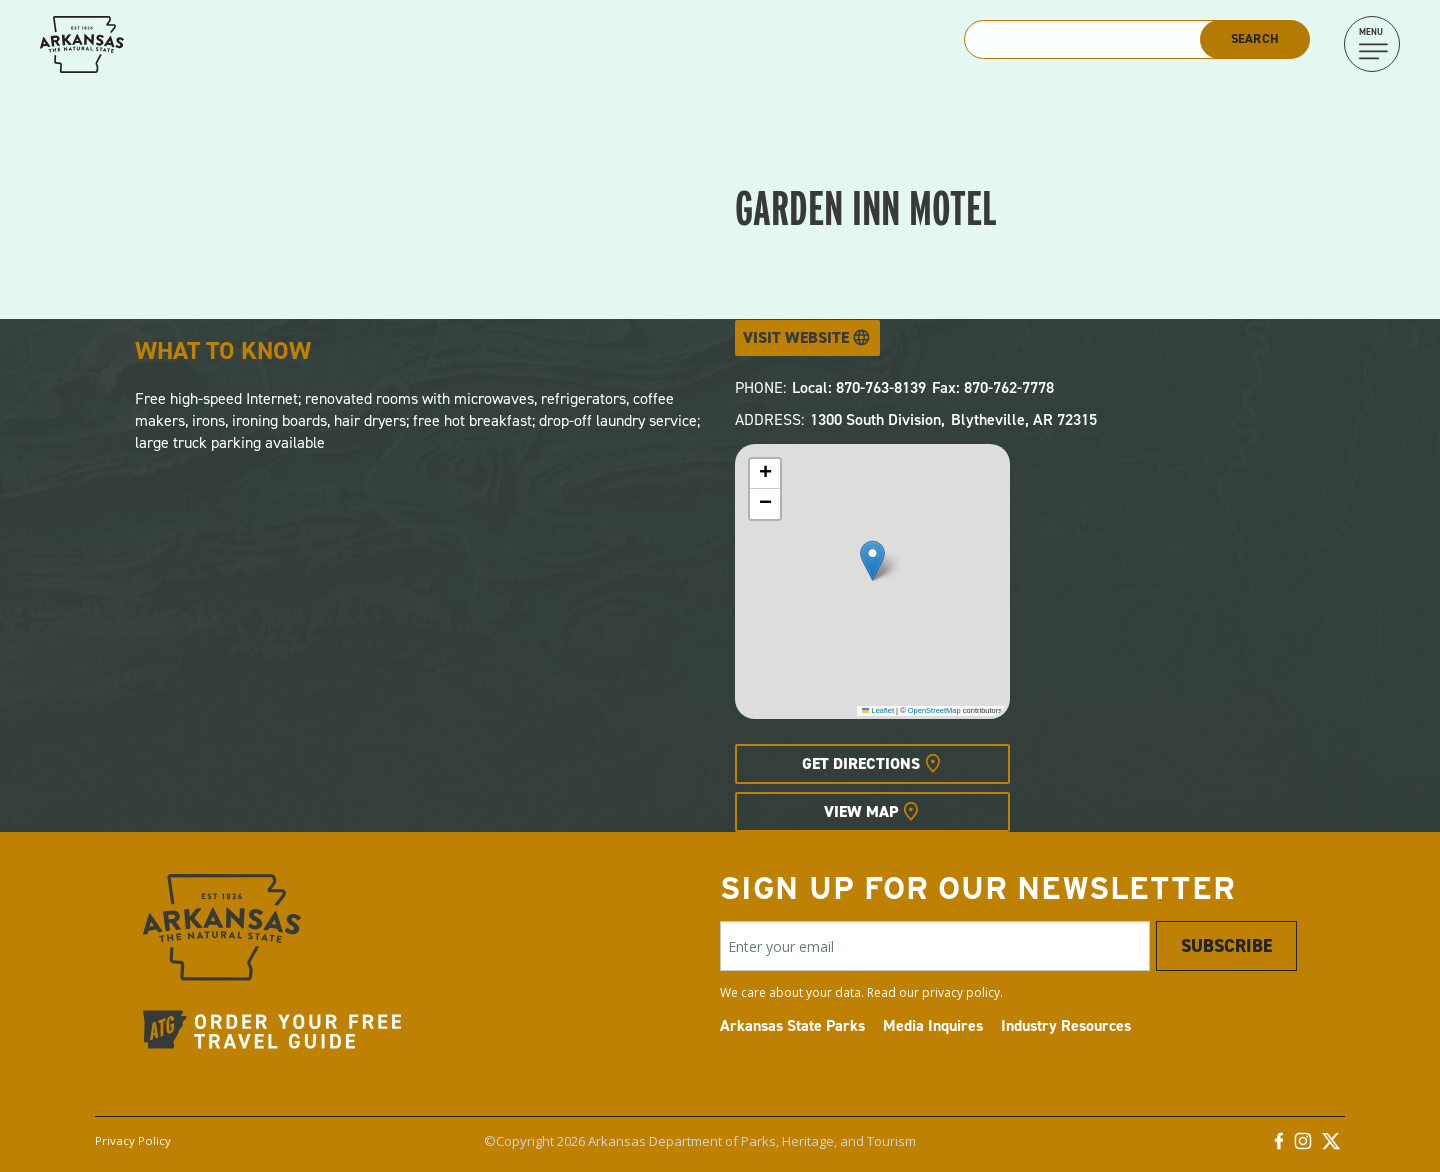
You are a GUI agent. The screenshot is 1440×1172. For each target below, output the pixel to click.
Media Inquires (933, 1025)
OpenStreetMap (934, 710)
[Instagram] (1303, 1146)
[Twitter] (1331, 1146)
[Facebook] (1279, 1146)
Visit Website (796, 337)
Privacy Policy (133, 1140)
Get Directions (861, 763)
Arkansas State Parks (792, 1025)
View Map (861, 811)
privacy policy (961, 992)
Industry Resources (1066, 1025)
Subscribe (1226, 946)
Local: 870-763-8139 (859, 387)
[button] (872, 560)
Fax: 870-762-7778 (993, 387)
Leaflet (878, 710)
